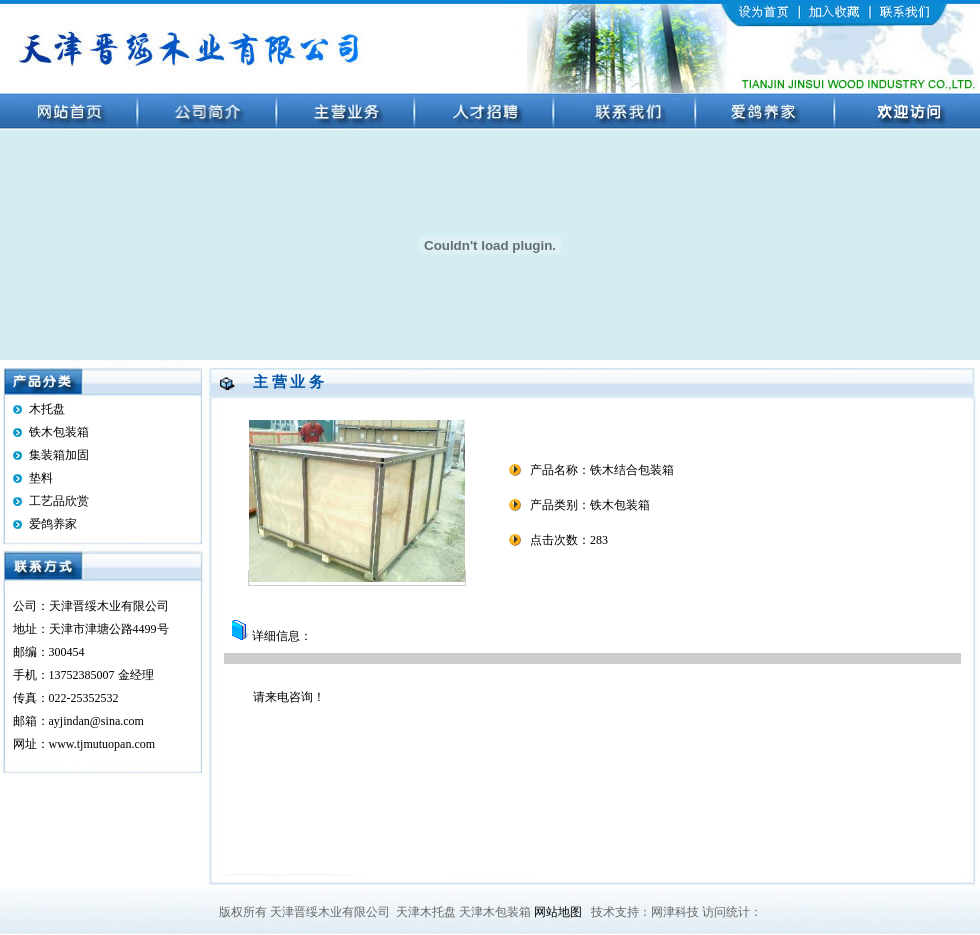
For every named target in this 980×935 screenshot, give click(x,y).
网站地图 (558, 912)
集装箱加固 (59, 455)
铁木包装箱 (59, 432)
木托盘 (47, 409)
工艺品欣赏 (59, 501)
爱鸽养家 (53, 524)
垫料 (41, 478)
